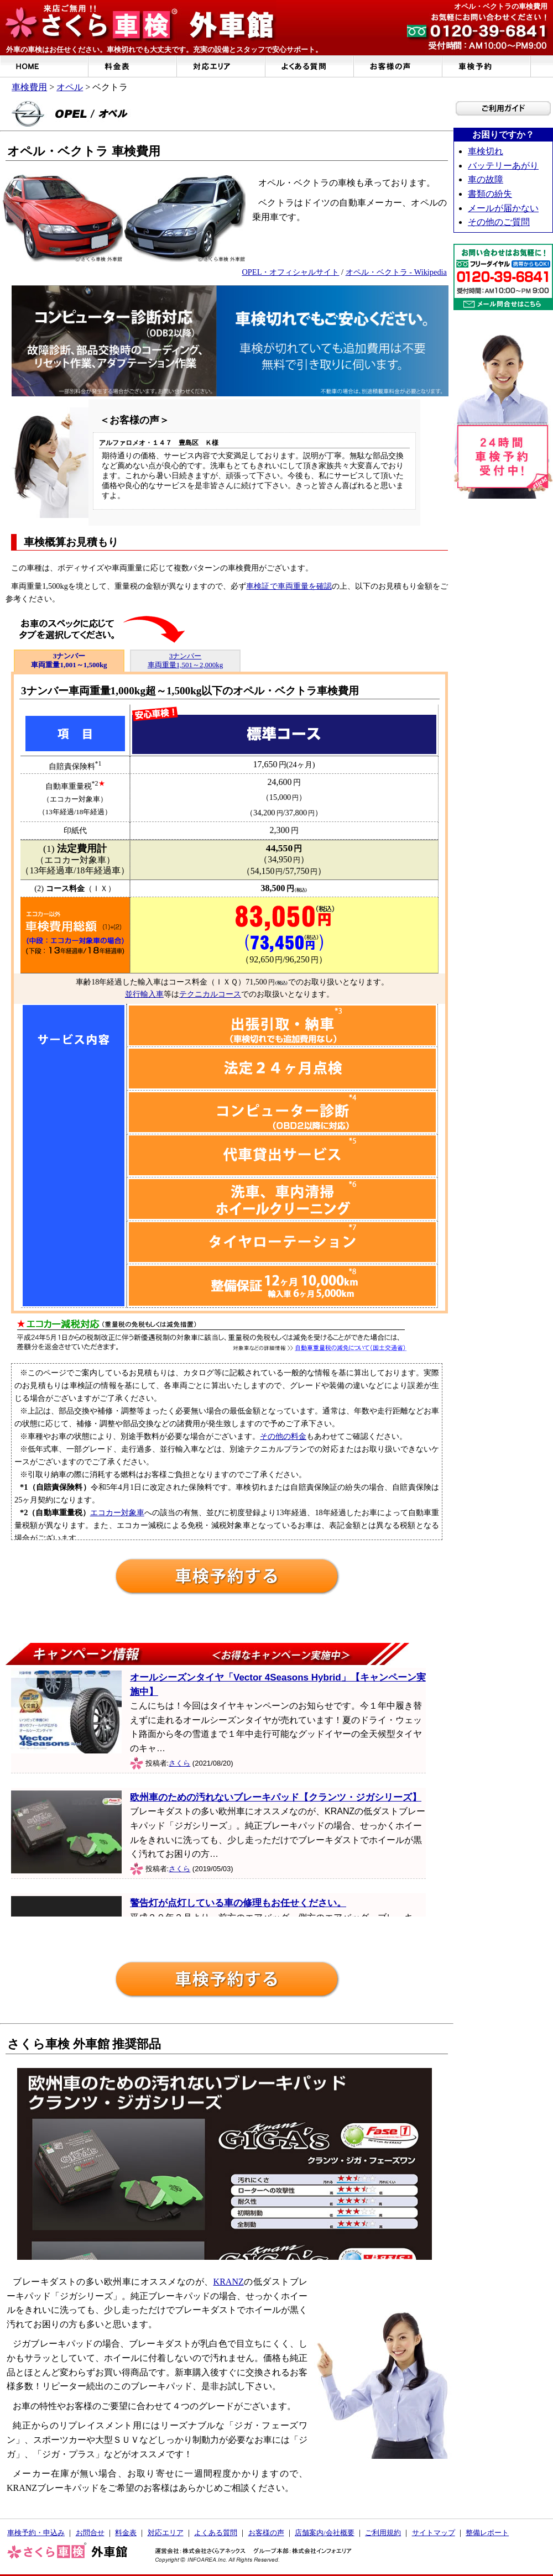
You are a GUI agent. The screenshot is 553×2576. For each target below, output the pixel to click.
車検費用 (29, 87)
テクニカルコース (210, 994)
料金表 (126, 2532)
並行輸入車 (144, 994)
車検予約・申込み (36, 2532)
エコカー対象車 (117, 1512)
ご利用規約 (383, 2532)
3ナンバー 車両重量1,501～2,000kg (185, 660)
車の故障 (485, 179)
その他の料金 (283, 1436)
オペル (69, 87)
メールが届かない (503, 208)
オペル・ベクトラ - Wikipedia (396, 272)
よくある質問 (215, 2532)
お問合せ (90, 2532)
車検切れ (485, 151)
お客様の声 (266, 2532)
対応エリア (166, 2532)
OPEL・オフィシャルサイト (290, 272)
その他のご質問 (499, 222)
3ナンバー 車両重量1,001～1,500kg (69, 660)
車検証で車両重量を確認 (288, 586)
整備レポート (487, 2532)
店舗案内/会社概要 (324, 2532)
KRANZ (228, 2281)
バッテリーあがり (503, 165)
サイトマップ (433, 2532)
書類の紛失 (490, 193)
